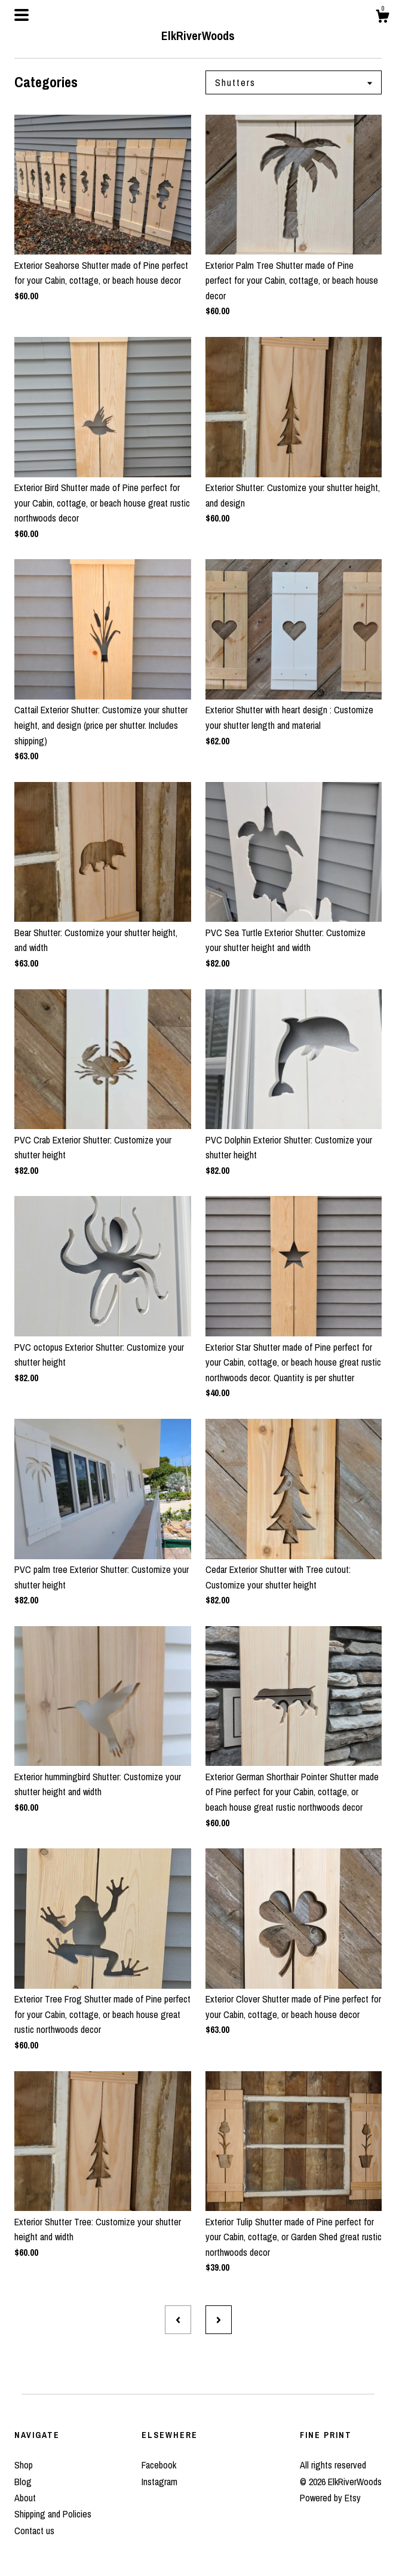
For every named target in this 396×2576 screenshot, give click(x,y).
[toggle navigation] (21, 15)
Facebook (159, 2464)
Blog (23, 2481)
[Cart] (382, 18)
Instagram (159, 2481)
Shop (23, 2464)
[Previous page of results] (178, 2319)
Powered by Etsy (330, 2497)
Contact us (34, 2530)
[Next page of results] (218, 2319)
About (25, 2497)
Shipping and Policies (52, 2513)
